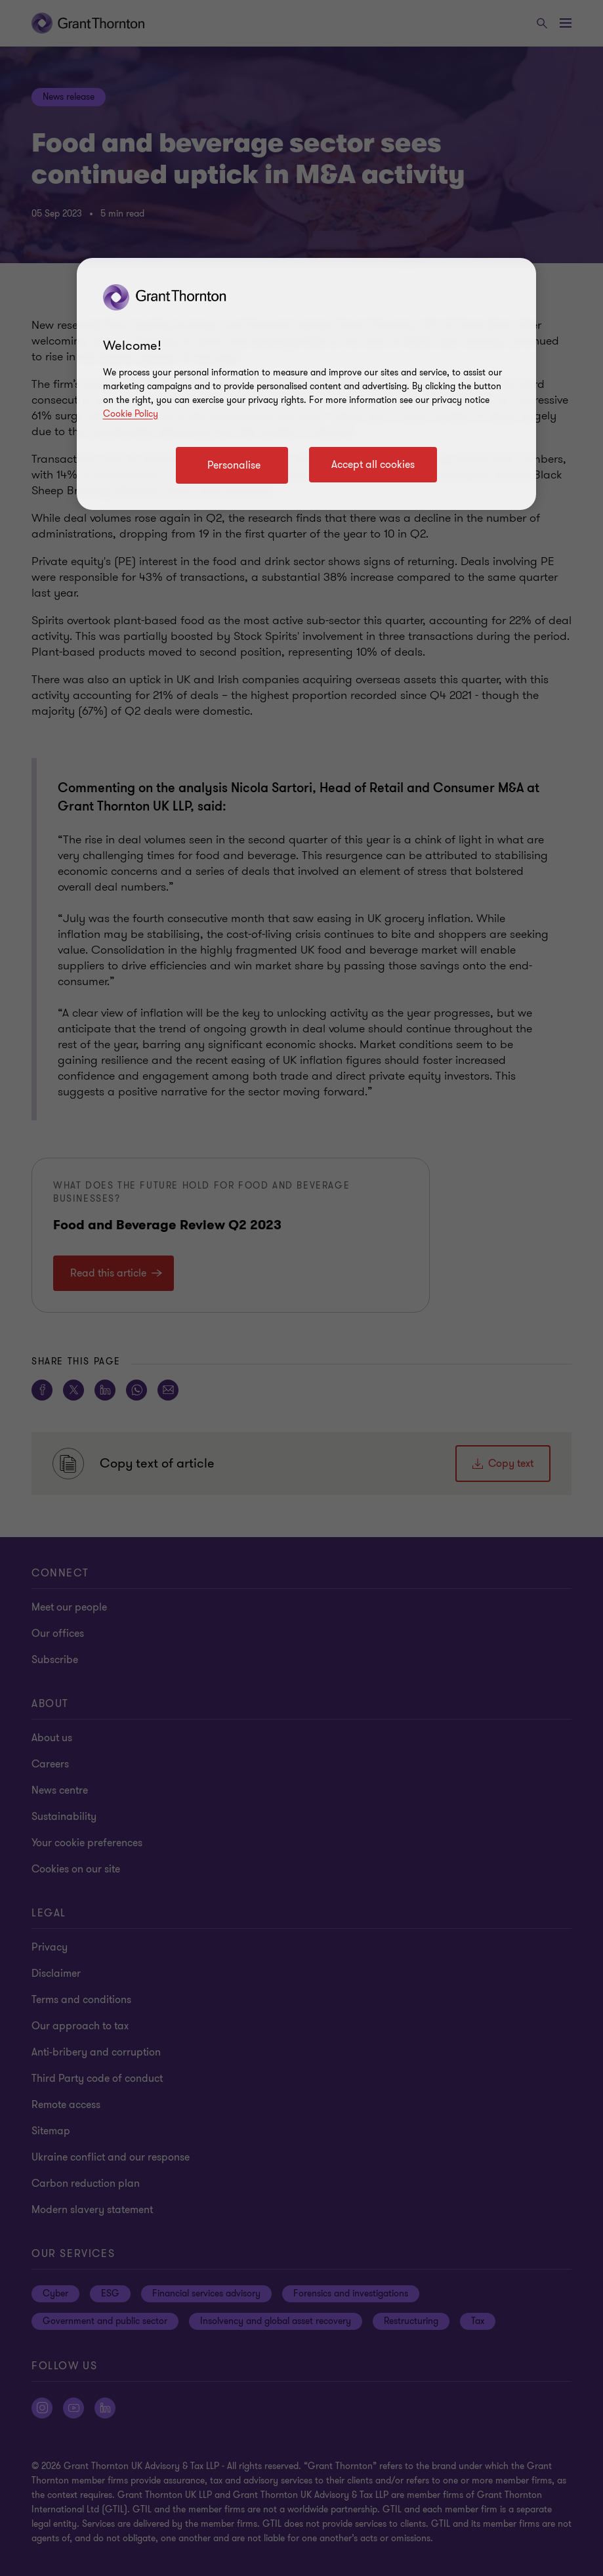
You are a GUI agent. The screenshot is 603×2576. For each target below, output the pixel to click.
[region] (306, 384)
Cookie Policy (130, 414)
